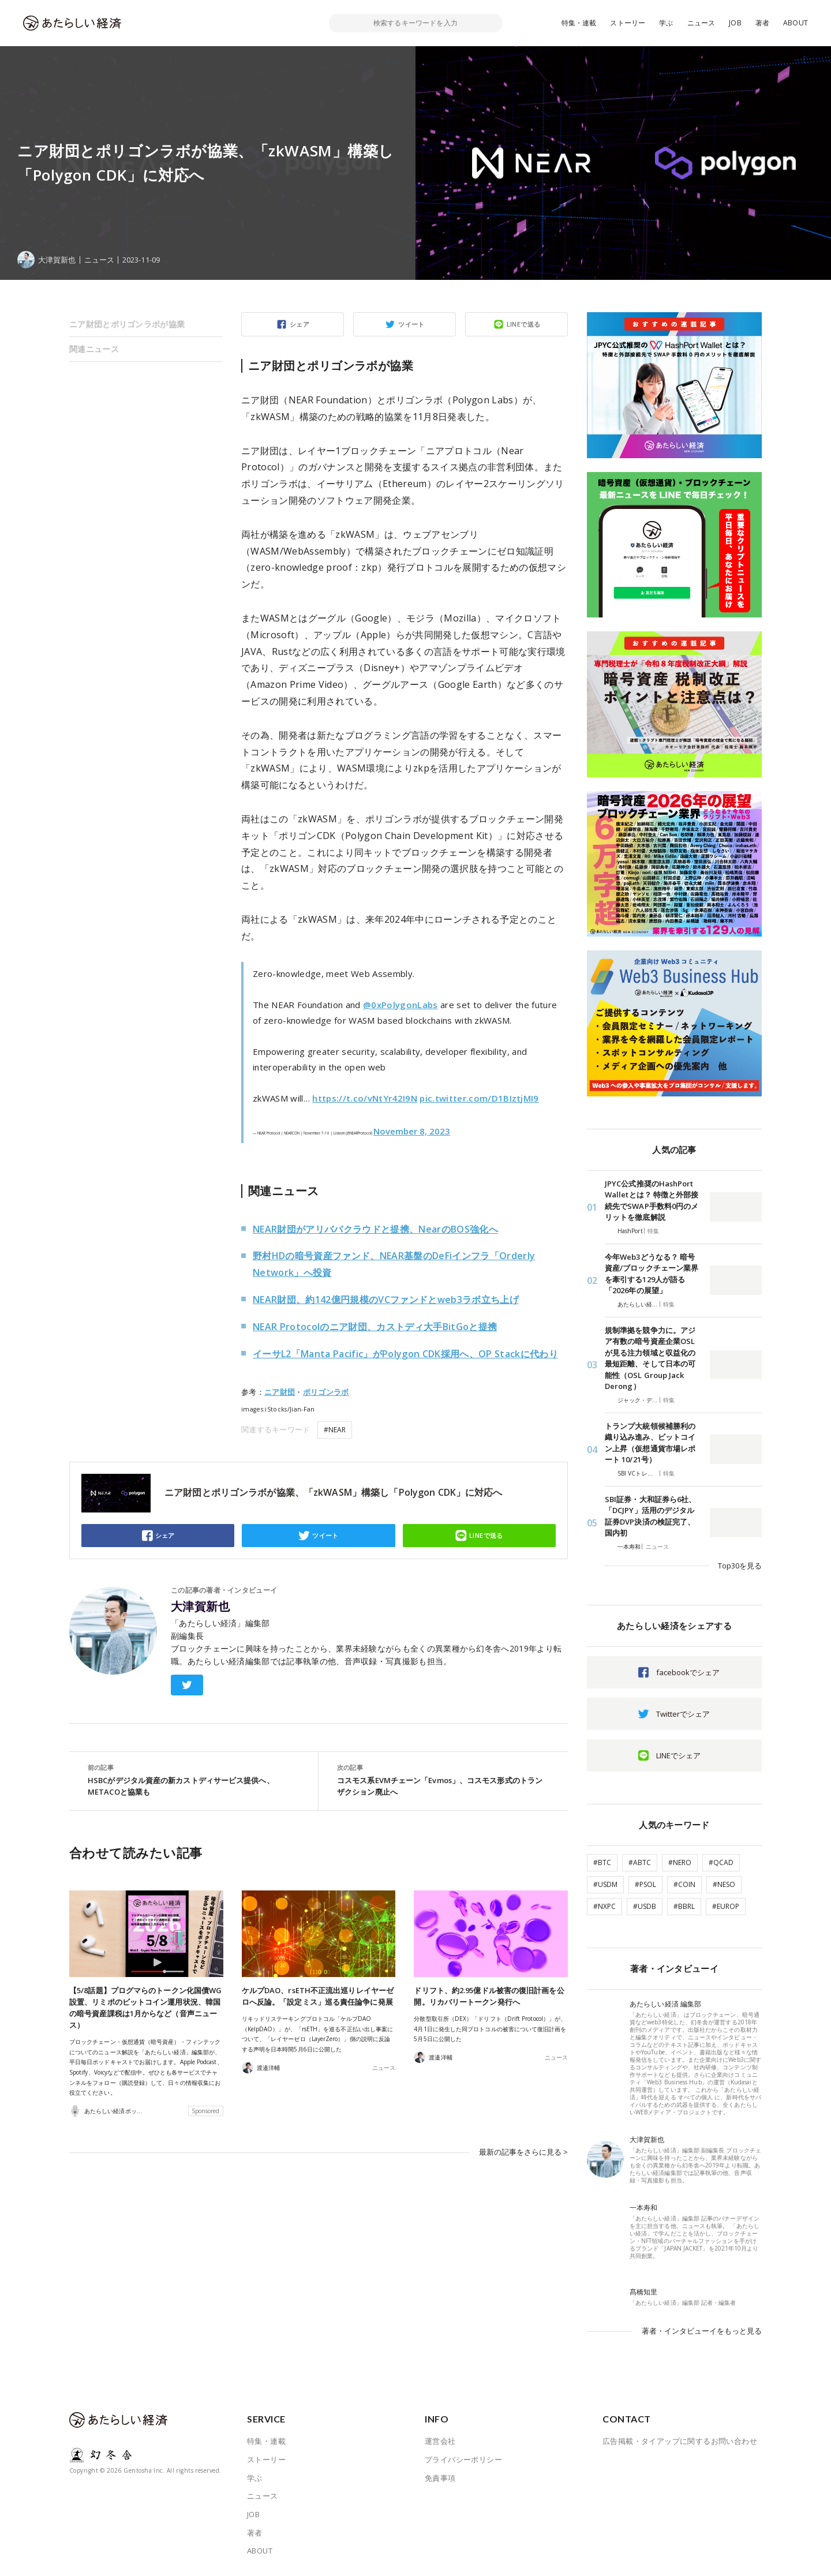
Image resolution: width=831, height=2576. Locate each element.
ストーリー (627, 23)
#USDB (644, 1906)
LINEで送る (524, 324)
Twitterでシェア (683, 1714)
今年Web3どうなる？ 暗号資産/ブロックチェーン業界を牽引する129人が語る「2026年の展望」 (651, 1274)
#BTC (602, 1862)
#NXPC (604, 1906)
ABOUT (795, 23)
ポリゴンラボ (326, 1392)
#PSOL (645, 1884)
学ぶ (666, 23)
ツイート (411, 324)
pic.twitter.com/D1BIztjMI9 (479, 1098)
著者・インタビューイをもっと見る (702, 2331)
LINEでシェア (678, 1755)
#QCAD (721, 1862)
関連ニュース (94, 348)
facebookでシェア (688, 1672)
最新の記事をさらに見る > (523, 2152)
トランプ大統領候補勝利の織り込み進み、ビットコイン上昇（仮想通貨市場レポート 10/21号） (650, 1443)
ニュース (701, 23)
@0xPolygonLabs (400, 1004)
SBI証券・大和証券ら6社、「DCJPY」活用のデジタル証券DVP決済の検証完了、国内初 (650, 1516)
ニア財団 (279, 1392)
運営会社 (440, 2441)
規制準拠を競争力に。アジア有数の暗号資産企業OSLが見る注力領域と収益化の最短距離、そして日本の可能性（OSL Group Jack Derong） (650, 1358)
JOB (735, 23)
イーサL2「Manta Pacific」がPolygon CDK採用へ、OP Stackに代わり (405, 1353)
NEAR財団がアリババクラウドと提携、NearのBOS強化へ (375, 1229)
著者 (762, 23)
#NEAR (335, 1430)
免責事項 (440, 2478)
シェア (299, 324)
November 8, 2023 (411, 1131)
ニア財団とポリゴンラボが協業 (127, 324)
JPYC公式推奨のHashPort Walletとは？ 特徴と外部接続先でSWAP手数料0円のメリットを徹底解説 (651, 1200)
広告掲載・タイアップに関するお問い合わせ (679, 2441)
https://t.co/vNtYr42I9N (364, 1098)
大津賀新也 (200, 1606)
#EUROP (725, 1906)
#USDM (605, 1884)
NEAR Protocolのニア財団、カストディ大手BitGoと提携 (375, 1326)
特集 (653, 1231)
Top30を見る (740, 1565)
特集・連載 (579, 23)
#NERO (679, 1862)
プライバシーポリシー (463, 2459)
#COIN (684, 1884)
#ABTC (639, 1862)
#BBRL (684, 1906)
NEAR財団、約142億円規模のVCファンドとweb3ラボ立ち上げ (386, 1299)
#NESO (724, 1884)
